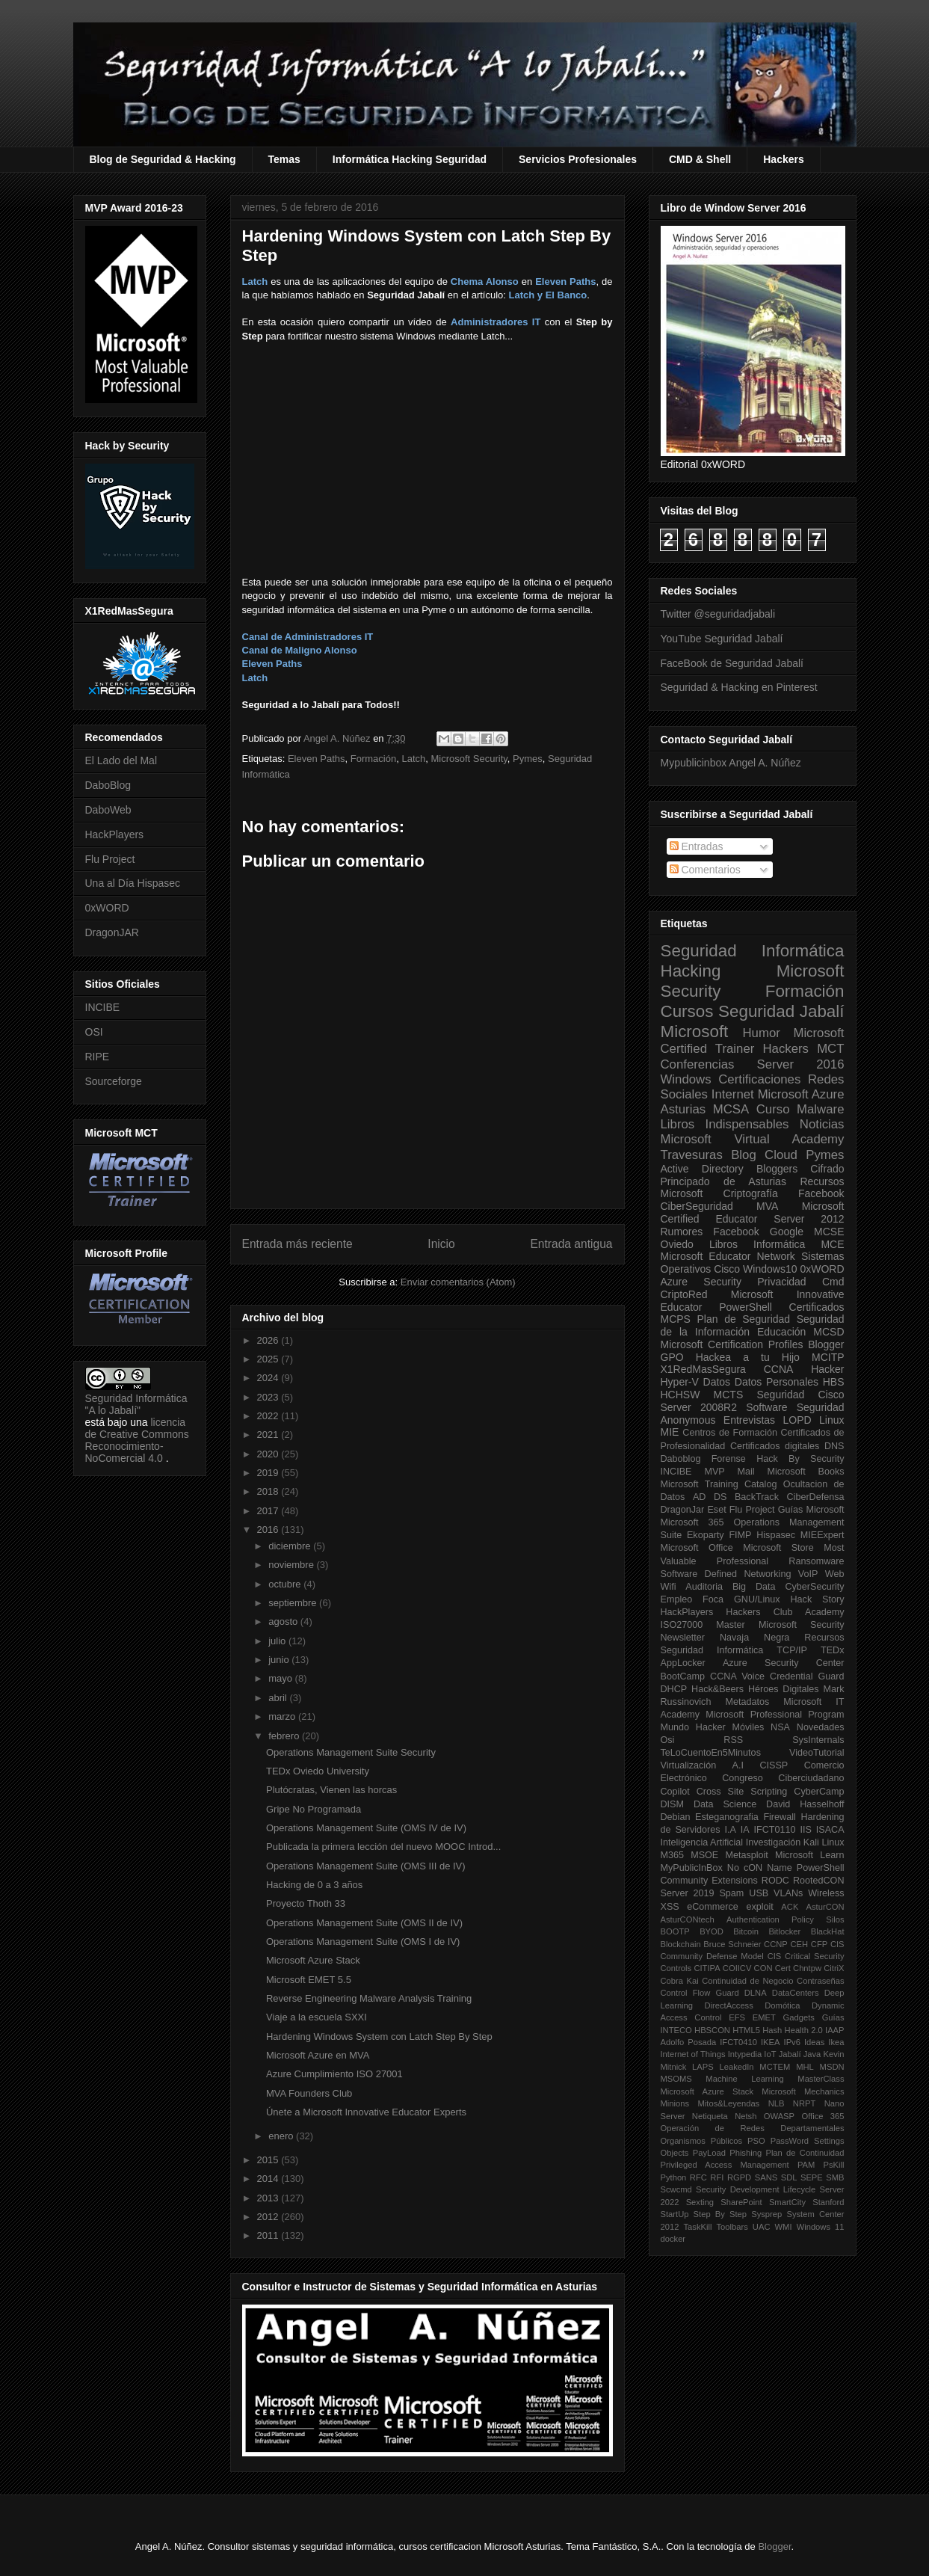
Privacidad (781, 1282)
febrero (285, 1736)
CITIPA (707, 1968)
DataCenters (795, 1992)
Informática (779, 1244)
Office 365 (822, 2116)
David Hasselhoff (805, 1804)
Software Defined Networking (726, 1574)
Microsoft (695, 1031)
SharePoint (741, 2202)
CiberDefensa (815, 1497)
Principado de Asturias (723, 1181)
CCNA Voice (737, 1676)
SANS (766, 2177)
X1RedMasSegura (703, 1369)
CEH (800, 1944)
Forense (729, 1459)
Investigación (773, 1842)
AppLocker (683, 1663)
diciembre (290, 1546)
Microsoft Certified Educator (753, 1212)
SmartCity (787, 2202)
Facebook (821, 1193)
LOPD (797, 1420)
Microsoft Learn (809, 1855)
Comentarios (705, 870)
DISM (672, 1804)
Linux (831, 1420)
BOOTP (675, 1931)
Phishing (745, 2152)
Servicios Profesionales (578, 159)
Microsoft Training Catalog (719, 1484)
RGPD (739, 2177)
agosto (284, 1621)
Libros (723, 1244)
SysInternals (818, 1740)
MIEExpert (822, 1535)
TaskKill (697, 2226)
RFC (698, 2177)
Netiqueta (710, 2116)
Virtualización (689, 1765)
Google (786, 1232)
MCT (830, 1049)
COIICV (737, 1968)
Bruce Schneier (732, 1944)
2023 (269, 1397)
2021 (269, 1434)
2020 (269, 1454)
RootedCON (819, 1880)
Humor (761, 1033)
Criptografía (750, 1193)
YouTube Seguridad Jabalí (722, 639)
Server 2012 (809, 1219)
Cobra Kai (680, 1980)
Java (812, 2054)
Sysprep (766, 2214)
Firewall (779, 1817)
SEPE (811, 2177)
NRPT (804, 2103)
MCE (832, 1244)
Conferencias (698, 1064)
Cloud (781, 1155)
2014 (269, 2178)
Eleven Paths (316, 758)
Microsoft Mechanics (803, 2091)
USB (758, 1893)
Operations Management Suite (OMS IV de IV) (366, 1827)
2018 (269, 1491)
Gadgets (799, 2017)
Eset (716, 1509)
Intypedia (745, 2054)
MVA (767, 1206)
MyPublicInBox (692, 1868)
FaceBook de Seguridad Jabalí (732, 663)
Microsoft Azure (801, 1094)
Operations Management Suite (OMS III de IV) (366, 1866)
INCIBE (102, 1007)
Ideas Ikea (824, 2042)
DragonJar (683, 1509)
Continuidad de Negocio (747, 1980)
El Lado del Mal (121, 760)
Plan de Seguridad (744, 1319)
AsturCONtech (688, 1919)
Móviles (748, 1727)
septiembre (293, 1602)
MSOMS (676, 2078)
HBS (834, 1382)
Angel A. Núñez (338, 738)
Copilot (675, 1791)
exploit (759, 1907)
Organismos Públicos (702, 2140)
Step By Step (720, 2214)
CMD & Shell (700, 159)
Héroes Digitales (783, 1689)
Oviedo (677, 1244)
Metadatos (747, 1702)
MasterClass (820, 2078)
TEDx (832, 1650)
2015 (269, 2159)
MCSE (829, 1232)
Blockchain (681, 1944)
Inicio (441, 1244)
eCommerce (712, 1907)
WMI (783, 2226)
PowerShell (745, 1307)
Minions (675, 2103)
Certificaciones (759, 1079)
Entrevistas (749, 1420)
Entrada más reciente (297, 1244)
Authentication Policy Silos (785, 1919)
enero (282, 2136)
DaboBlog (108, 785)
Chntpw (807, 1968)
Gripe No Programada (313, 1809)
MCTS (729, 1395)
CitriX (834, 1968)
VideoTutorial (817, 1752)
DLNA (755, 1992)
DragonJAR (112, 932)
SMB (835, 2177)
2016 (269, 1529)
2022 (269, 1415)
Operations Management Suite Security (351, 1752)
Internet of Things (693, 2054)
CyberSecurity (814, 1586)
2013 (269, 2198)
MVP (714, 1471)
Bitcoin (746, 1931)
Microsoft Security (468, 758)
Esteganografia (727, 1817)
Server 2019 (688, 1893)
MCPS (676, 1319)
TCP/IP (792, 1650)
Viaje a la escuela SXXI (316, 2017)
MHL (805, 2066)
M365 (673, 1855)
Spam (731, 1893)
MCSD (828, 1332)
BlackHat (828, 1931)
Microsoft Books (806, 1471)
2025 (269, 1359)
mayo (281, 1678)
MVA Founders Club (309, 2093)
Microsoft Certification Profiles (732, 1344)
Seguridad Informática (753, 950)
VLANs (788, 1893)
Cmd (833, 1282)
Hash (772, 2030)
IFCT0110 (775, 1830)
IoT (770, 2054)
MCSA (731, 1109)
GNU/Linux (757, 1599)
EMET (764, 2017)
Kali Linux (824, 1842)
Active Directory (702, 1169)
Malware (820, 1109)
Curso (773, 1109)
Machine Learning (744, 2078)
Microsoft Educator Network (728, 1256)
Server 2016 (801, 1064)
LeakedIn (737, 2066)
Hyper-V (680, 1382)
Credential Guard (807, 1676)
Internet (733, 1094)
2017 (269, 1510)
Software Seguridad (795, 1407)
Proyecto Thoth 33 (305, 1903)
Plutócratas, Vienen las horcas (331, 1789)
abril (278, 1697)
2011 (269, 2235)
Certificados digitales (774, 1446)
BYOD (711, 1931)
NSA (780, 1727)
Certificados (817, 1307)
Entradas (696, 846)
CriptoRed (684, 1294)
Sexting (700, 2202)
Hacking (691, 971)
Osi (668, 1740)
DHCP (674, 1689)
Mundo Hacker (693, 1727)
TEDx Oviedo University (317, 1771)
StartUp (675, 2214)
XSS (670, 1907)
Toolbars (731, 2226)
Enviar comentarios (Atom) (458, 1282)
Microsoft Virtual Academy (753, 1139)
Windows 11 (821, 2226)
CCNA (779, 1369)
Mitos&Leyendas (729, 2103)
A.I (738, 1765)
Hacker (827, 1369)
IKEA (770, 2042)
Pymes (528, 758)
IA (745, 1830)
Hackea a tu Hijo (748, 1357)
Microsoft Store (778, 1548)
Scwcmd (676, 2189)
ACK (789, 1906)
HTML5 (746, 2030)
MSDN (832, 2066)
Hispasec (775, 1535)
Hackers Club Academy (785, 1612)
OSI (94, 1032)
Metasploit (746, 1855)
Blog (743, 1155)
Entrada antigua (571, 1244)
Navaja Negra (754, 1637)
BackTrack (757, 1497)
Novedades (821, 1727)
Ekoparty (705, 1535)
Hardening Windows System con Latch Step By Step (379, 2036)
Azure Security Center (784, 1663)
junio (279, 1659)
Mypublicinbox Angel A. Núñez (731, 763)
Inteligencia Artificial (702, 1842)
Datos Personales (776, 1382)
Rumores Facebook (710, 1232)
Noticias (822, 1124)
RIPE (97, 1057)
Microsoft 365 (692, 1522)
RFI (716, 2177)
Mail (746, 1471)
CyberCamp (819, 1791)
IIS (805, 1830)
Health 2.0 (804, 2030)
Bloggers (776, 1169)
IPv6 (792, 2042)
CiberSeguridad (697, 1206)
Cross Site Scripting (742, 1791)
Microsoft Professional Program (775, 1714)
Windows (686, 1079)
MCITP (828, 1357)
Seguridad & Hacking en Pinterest (739, 687)
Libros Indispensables (725, 1124)
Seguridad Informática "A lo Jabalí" (136, 1404)
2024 (269, 1377)
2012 (269, 2216)
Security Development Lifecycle (755, 2189)
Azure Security (701, 1282)
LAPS (703, 2066)
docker (673, 2238)
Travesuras (692, 1155)
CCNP (776, 1944)
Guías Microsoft (811, 1509)
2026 (269, 1340)
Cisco (727, 1269)
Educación (781, 1332)
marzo (283, 1716)
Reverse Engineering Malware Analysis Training (369, 1998)
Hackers (783, 159)
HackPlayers (114, 834)
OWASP (779, 2116)
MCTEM (774, 2066)
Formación (373, 758)
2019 (269, 1472)
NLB (776, 2103)
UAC (762, 2226)
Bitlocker (784, 1931)
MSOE (704, 1855)
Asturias (683, 1109)
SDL (789, 2177)
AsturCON (825, 1906)
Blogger (826, 1344)
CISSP (773, 1765)
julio (278, 1641)
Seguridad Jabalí (781, 1011)
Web (835, 1574)
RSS (733, 1740)
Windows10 (770, 1269)
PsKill (834, 2164)
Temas (284, 159)
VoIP (808, 1574)
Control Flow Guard (700, 1992)
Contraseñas (820, 1980)
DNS (834, 1446)
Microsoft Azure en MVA (317, 2055)
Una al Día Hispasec (133, 883)
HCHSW (680, 1395)
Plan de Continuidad (804, 2152)
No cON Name (759, 1868)
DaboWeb (108, 810)
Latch (413, 758)
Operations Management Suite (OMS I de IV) (363, 1941)
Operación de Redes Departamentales (753, 2128)
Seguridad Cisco (800, 1395)
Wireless (826, 1893)
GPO (672, 1357)
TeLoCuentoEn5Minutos (711, 1752)
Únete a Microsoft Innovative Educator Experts (366, 2112)
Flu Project (110, 859)
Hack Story (818, 1599)
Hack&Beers (717, 1689)
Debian (676, 1817)
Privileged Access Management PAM (738, 2164)
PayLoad (709, 2152)
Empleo (677, 1599)
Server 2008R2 (699, 1407)
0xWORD (107, 908)
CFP (819, 1944)
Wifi (668, 1586)
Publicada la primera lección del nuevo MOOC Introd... (383, 1846)
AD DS (710, 1497)
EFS (737, 2017)
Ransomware (816, 1561)
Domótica (782, 2005)
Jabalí (790, 2054)
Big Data (754, 1586)
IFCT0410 (738, 2042)
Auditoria (704, 1586)
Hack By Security (800, 1459)
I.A (729, 1830)
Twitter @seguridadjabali (718, 614)
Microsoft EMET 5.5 (308, 1979)
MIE (670, 1432)
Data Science (725, 1804)
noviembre (292, 1564)
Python (674, 2177)
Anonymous (688, 1420)
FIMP (740, 1535)
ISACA (830, 1830)
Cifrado (827, 1169)
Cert (783, 1968)
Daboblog (681, 1459)
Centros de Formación (729, 1432)
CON (763, 1968)
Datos (717, 1382)
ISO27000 (682, 1625)
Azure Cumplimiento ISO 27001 (334, 2073)
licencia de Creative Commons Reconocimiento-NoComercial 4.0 (137, 1440)
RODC (775, 1880)
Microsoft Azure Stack (313, 1960)
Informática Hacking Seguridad (410, 159)
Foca (713, 1599)
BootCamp (683, 1676)
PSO (756, 2140)
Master (730, 1625)
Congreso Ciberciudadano (783, 1778)
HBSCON (712, 2030)
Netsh (745, 2116)
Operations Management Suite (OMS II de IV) (364, 1922)
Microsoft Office (697, 1548)
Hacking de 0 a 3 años (314, 1884)
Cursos (687, 1011)
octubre (285, 1584)
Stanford (828, 2202)
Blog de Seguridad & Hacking (163, 159)
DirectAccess (729, 2005)
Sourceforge (113, 1081)
